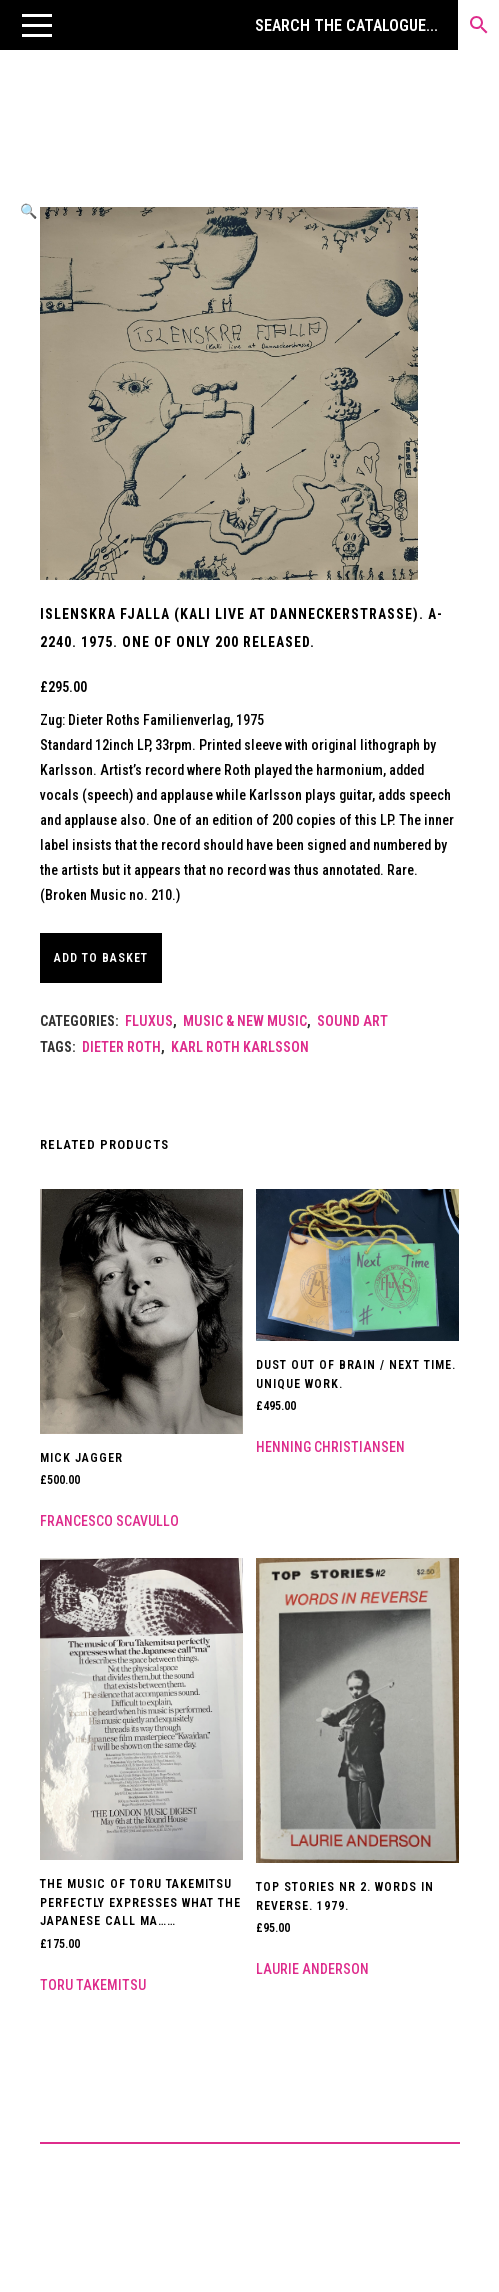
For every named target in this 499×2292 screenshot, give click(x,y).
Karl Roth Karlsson (240, 1047)
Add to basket (101, 958)
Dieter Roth (121, 1047)
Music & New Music (245, 1021)
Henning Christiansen (330, 1447)
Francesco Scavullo (109, 1521)
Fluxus (149, 1021)
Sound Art (352, 1021)
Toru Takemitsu (93, 1985)
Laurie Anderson (312, 1969)
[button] (37, 25)
